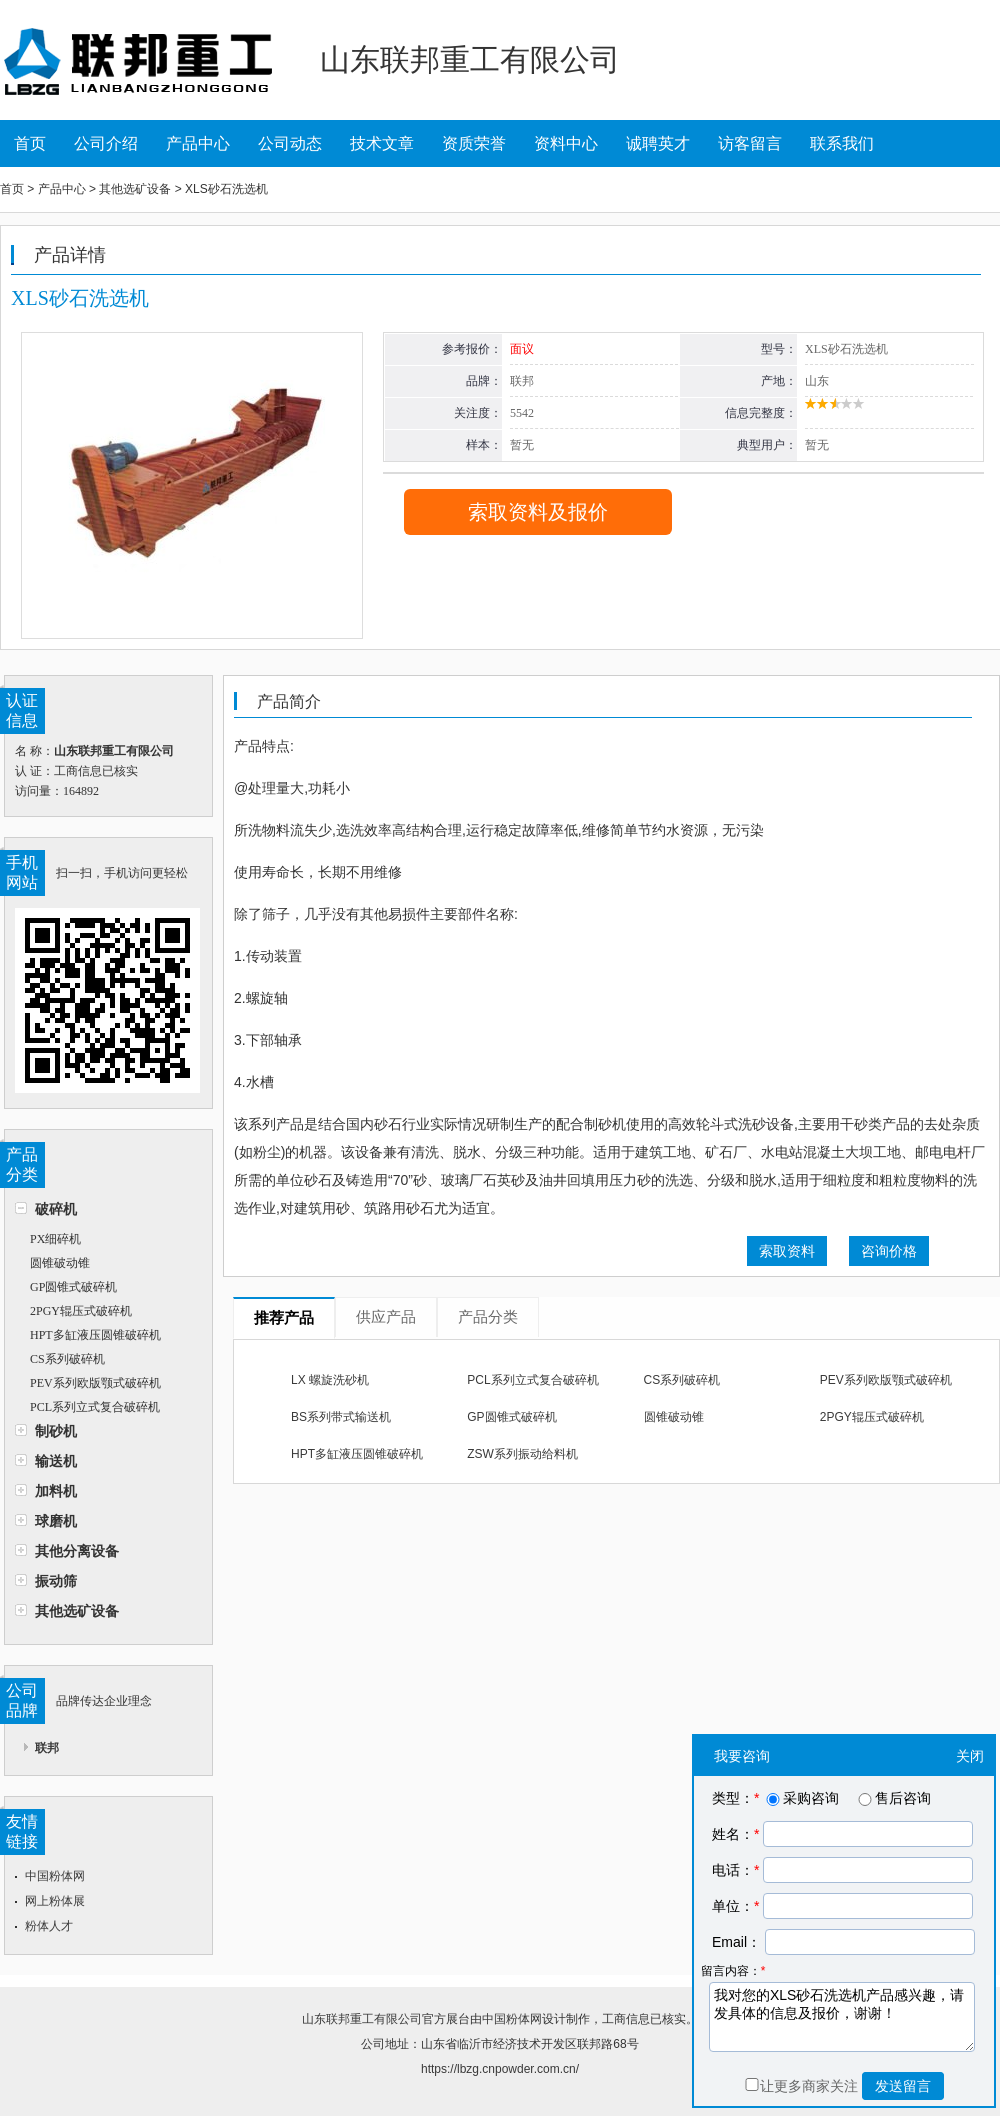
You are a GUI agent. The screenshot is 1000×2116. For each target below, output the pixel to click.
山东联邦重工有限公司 (362, 2019)
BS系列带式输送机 (341, 1417)
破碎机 (56, 1209)
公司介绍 (106, 143)
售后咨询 (893, 1798)
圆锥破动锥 (60, 1263)
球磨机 (56, 1521)
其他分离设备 (77, 1551)
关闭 (970, 1756)
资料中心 (566, 143)
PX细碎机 (55, 1239)
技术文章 (382, 143)
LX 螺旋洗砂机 (330, 1380)
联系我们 (842, 143)
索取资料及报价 (538, 512)
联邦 (47, 1748)
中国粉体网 (55, 1876)
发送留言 (903, 2086)
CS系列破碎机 (67, 1359)
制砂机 (56, 1431)
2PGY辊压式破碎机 (81, 1311)
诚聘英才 (658, 143)
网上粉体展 (55, 1901)
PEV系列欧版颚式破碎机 (95, 1383)
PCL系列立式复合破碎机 (95, 1407)
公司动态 (290, 143)
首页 (30, 143)
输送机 (56, 1461)
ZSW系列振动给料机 (522, 1454)
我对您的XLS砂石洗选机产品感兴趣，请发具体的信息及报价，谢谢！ (842, 2017)
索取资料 (787, 1251)
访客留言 (750, 143)
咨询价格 (889, 1251)
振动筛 (56, 1581)
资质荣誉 (474, 143)
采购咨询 (801, 1798)
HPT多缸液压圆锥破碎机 (95, 1335)
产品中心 (198, 143)
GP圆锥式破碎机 (73, 1287)
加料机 (56, 1491)
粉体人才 (49, 1926)
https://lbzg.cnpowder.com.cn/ (500, 2069)
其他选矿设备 (77, 1611)
